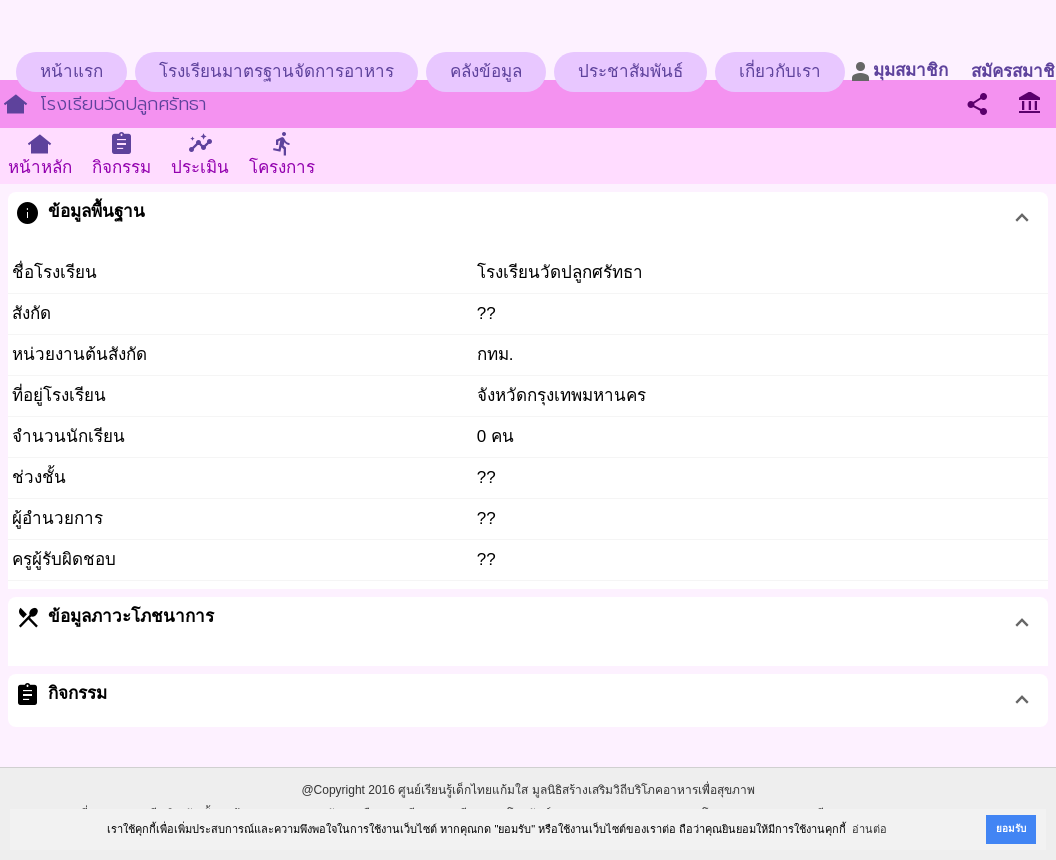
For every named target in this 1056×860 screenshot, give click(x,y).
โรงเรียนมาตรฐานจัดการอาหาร (276, 71)
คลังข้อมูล (486, 71)
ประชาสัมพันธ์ (630, 71)
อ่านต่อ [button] (869, 829)
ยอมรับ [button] (1011, 828)
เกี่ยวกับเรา (780, 71)
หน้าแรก (71, 71)
